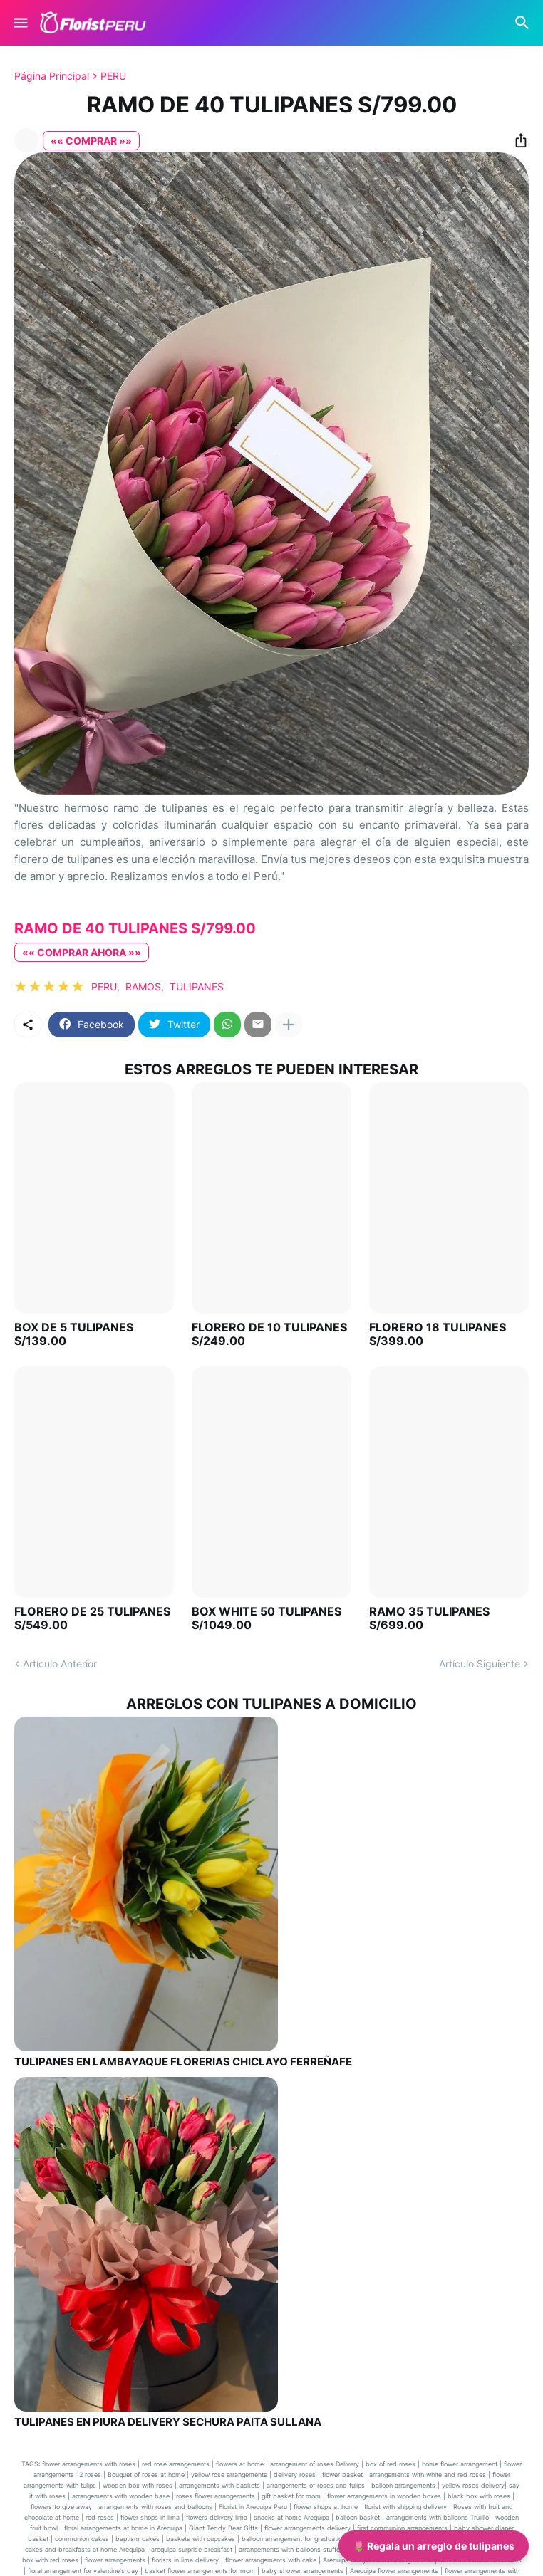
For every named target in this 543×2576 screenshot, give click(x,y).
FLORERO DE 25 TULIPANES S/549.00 (92, 1618)
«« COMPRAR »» (91, 141)
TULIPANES (197, 986)
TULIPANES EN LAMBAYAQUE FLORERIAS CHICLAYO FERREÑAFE (183, 2062)
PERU (113, 76)
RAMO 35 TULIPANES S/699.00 (429, 1618)
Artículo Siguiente (479, 1664)
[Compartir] (517, 140)
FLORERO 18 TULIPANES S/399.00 (437, 1334)
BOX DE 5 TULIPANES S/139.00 (73, 1334)
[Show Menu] (19, 23)
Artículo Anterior (60, 1664)
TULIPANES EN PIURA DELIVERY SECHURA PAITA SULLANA (167, 2422)
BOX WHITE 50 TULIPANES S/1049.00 (266, 1618)
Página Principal (51, 76)
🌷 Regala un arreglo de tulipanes (433, 2546)
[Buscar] (524, 23)
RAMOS (143, 986)
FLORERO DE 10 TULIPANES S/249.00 (269, 1334)
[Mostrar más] (288, 1024)
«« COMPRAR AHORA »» (81, 952)
